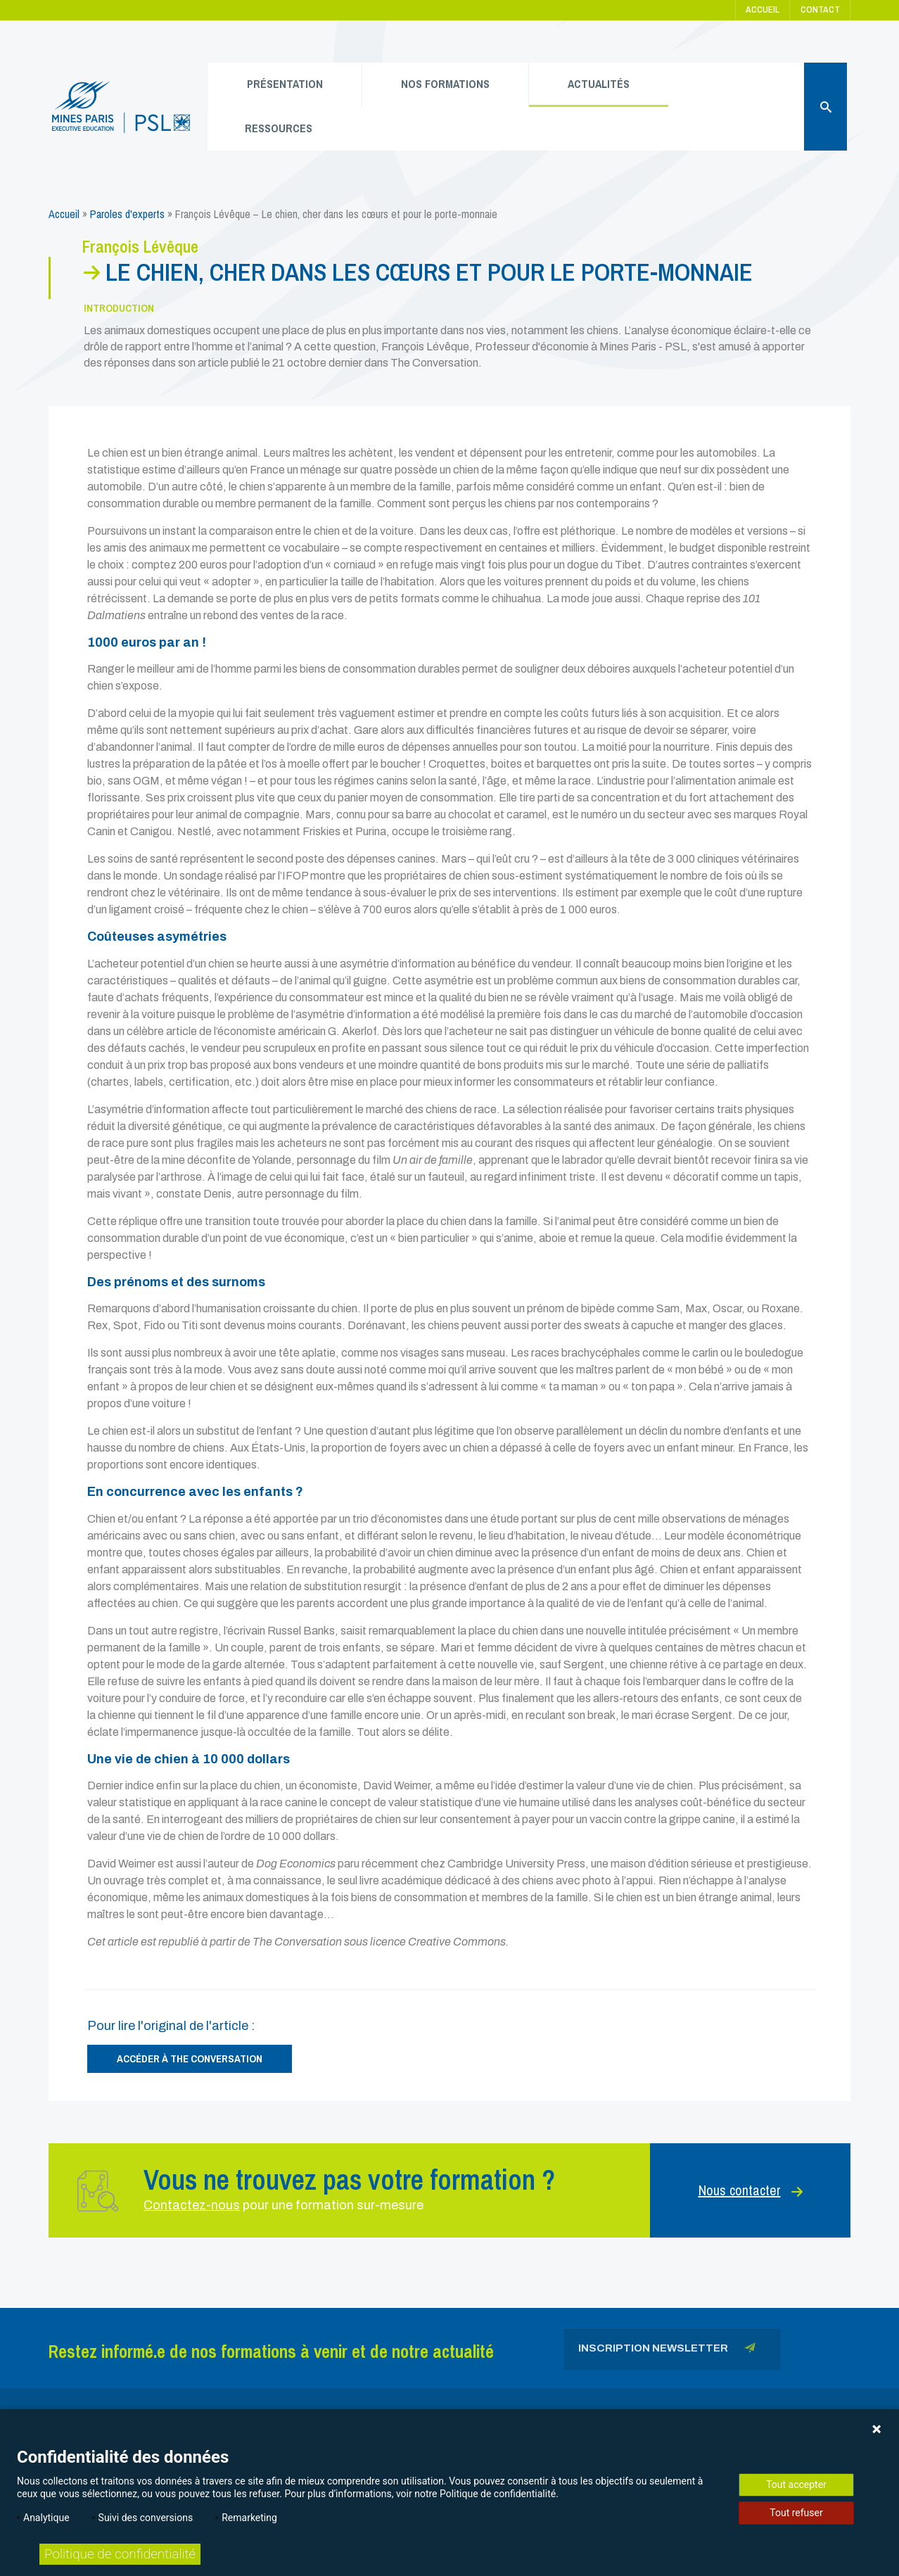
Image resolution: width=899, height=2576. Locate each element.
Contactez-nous (192, 2205)
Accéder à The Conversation (189, 2058)
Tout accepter (796, 2484)
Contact (820, 9)
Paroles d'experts (127, 214)
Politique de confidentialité (120, 2554)
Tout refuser (796, 2512)
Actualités (599, 83)
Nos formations (445, 83)
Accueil (762, 9)
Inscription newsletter (666, 2350)
